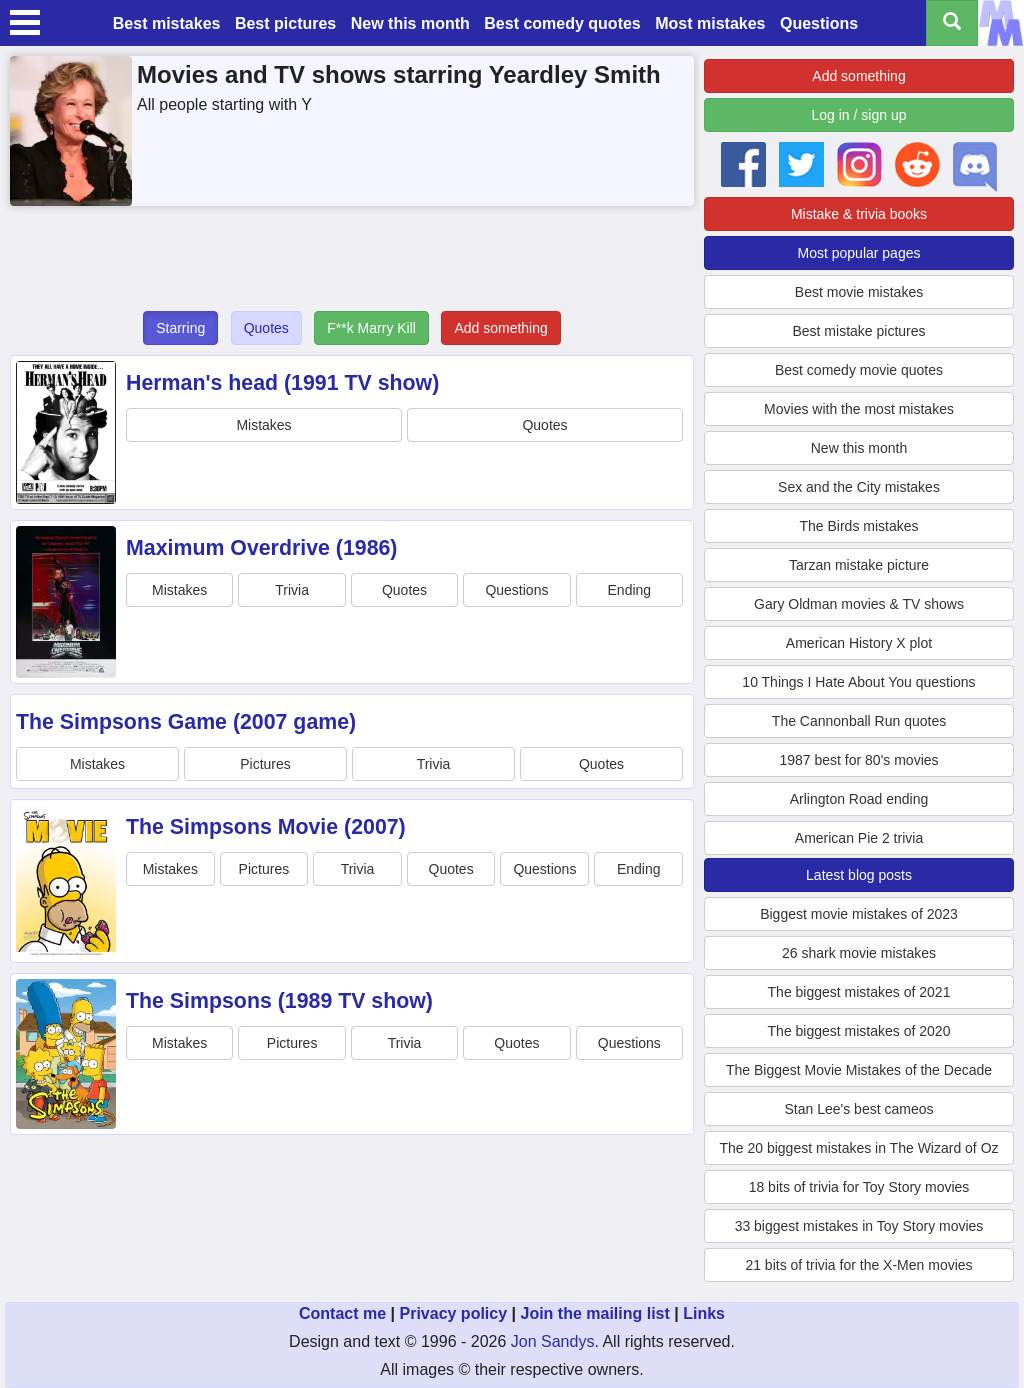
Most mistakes (710, 23)
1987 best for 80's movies (858, 760)
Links (704, 1313)
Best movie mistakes (859, 292)
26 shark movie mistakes (859, 953)
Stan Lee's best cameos (859, 1109)
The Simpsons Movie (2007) (266, 827)
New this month (410, 23)
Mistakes (263, 425)
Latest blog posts (859, 875)
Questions (819, 23)
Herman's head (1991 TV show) (282, 383)
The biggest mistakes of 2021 (859, 992)
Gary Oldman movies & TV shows (859, 604)
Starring (180, 328)
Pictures (265, 764)
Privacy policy (453, 1313)
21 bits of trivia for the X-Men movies (858, 1265)
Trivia (292, 590)
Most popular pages (859, 253)
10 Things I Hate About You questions (858, 682)
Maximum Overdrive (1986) (261, 548)
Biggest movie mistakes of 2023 (859, 914)
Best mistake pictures (858, 331)
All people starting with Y (224, 104)
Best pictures (285, 23)
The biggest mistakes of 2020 (859, 1031)
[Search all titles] (952, 23)
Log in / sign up (859, 115)
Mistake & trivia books (859, 214)
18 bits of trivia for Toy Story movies (859, 1187)
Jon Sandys (553, 1341)
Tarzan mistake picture (859, 565)
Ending (630, 590)
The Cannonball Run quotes (859, 721)
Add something (500, 328)
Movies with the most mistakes (859, 409)
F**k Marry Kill (371, 328)
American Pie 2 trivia (859, 838)
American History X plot (859, 643)
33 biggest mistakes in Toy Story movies (859, 1226)
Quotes (266, 328)
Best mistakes (167, 23)
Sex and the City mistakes (859, 487)
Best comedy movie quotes (859, 370)
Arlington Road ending (859, 799)
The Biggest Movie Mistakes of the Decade (859, 1070)
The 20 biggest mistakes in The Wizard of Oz (858, 1148)
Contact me (342, 1313)
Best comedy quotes (562, 23)
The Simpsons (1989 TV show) (279, 1001)
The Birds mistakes (858, 526)
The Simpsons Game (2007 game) (186, 722)
